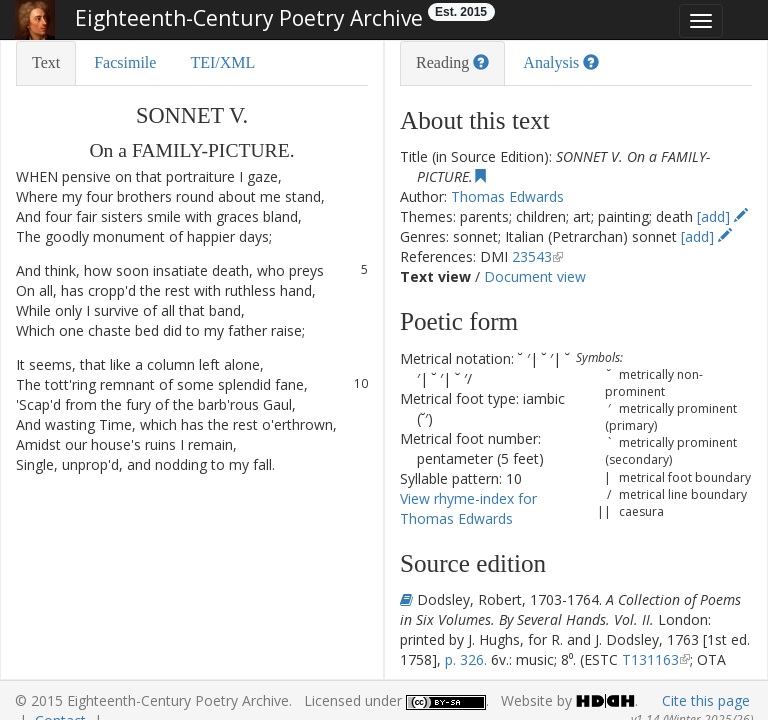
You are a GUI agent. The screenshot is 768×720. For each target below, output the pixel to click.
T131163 (650, 659)
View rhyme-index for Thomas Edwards (468, 508)
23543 (532, 256)
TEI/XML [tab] (222, 62)
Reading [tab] (452, 62)
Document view (535, 276)
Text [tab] (46, 62)
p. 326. (466, 659)
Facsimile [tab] (125, 62)
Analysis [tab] (561, 62)
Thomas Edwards (507, 196)
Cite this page (706, 700)
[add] (722, 216)
